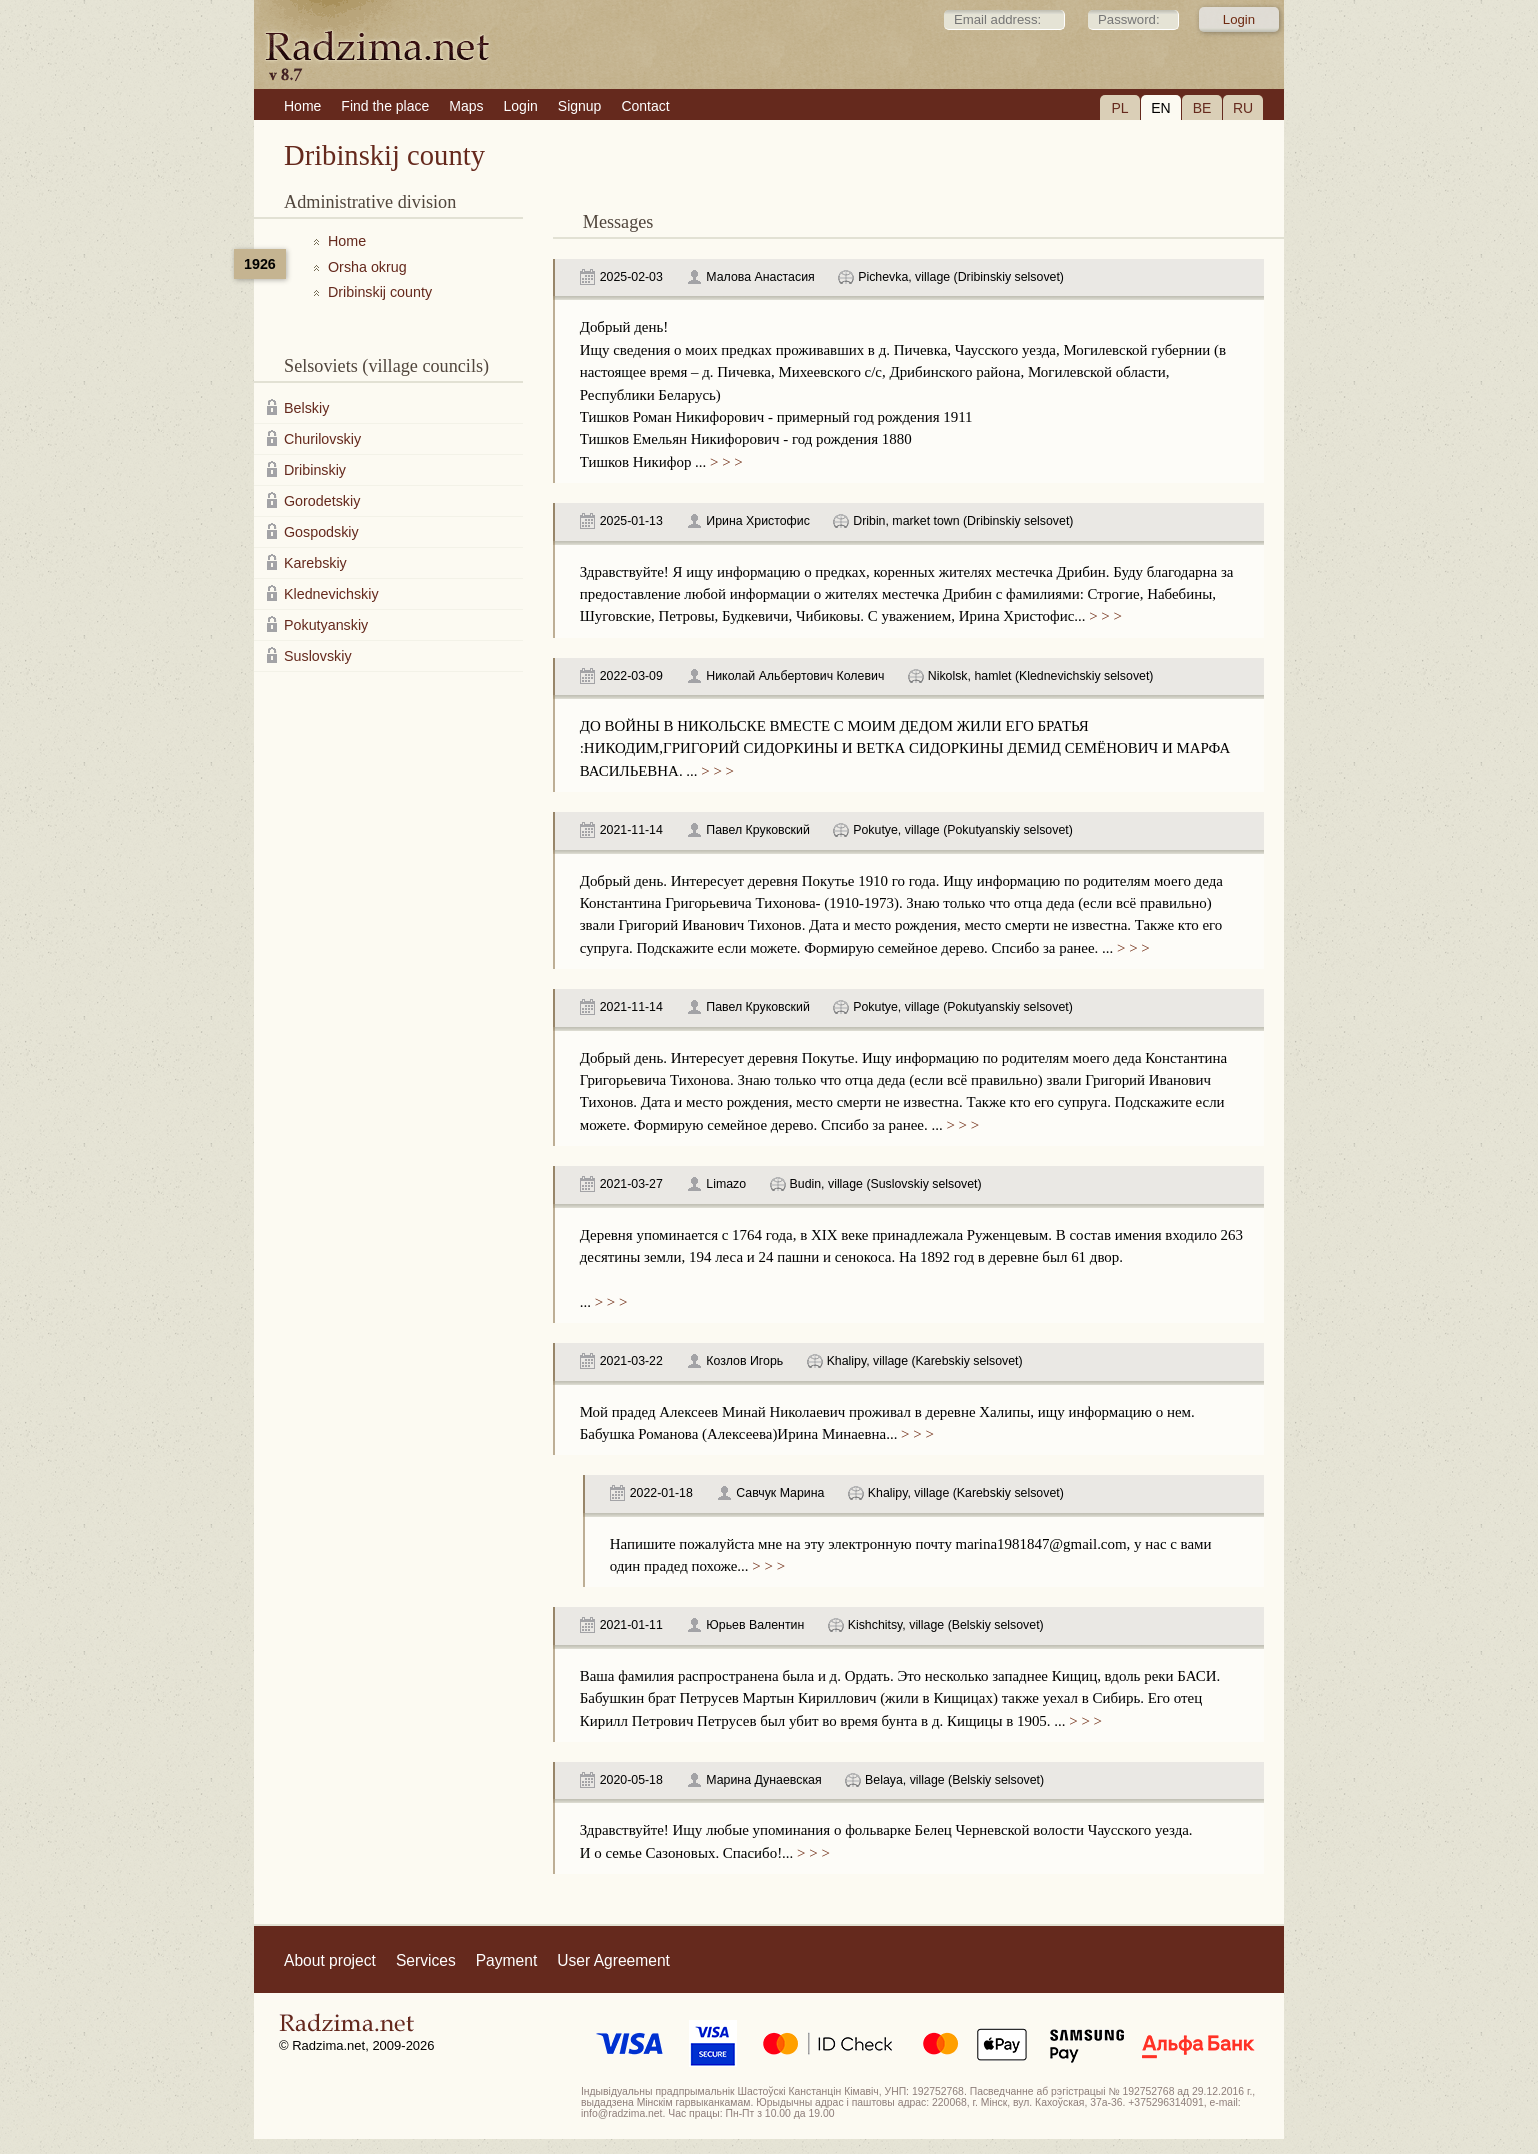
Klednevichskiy (331, 594)
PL (1119, 108)
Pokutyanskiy (326, 625)
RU (1243, 108)
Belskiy (306, 408)
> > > (724, 462)
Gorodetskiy (322, 501)
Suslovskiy (318, 656)
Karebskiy (315, 563)
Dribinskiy (315, 470)
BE (1202, 108)
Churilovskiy (322, 439)
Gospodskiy (321, 532)
